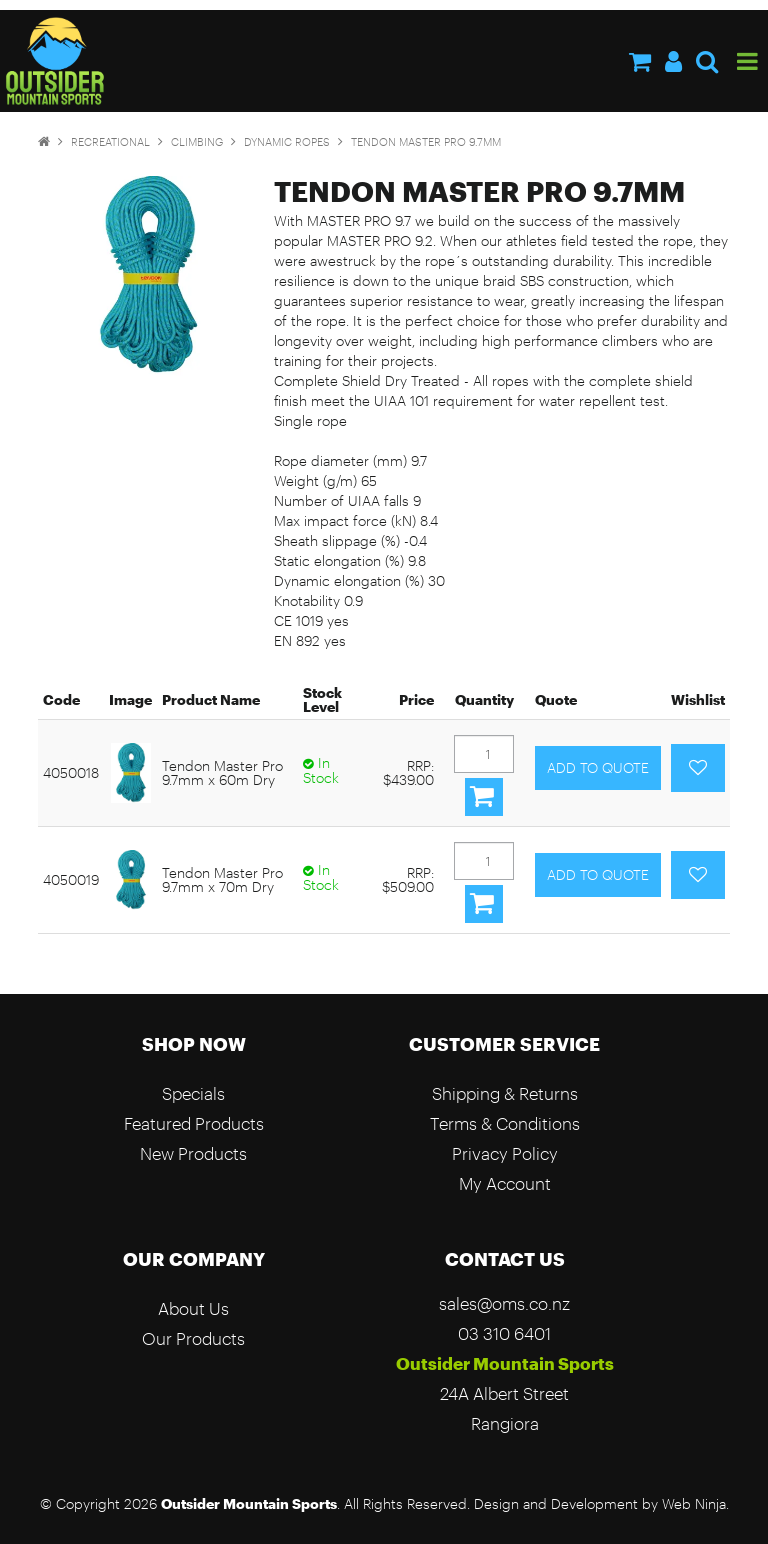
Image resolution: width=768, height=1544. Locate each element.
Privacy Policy (505, 1153)
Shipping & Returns (505, 1093)
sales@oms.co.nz (504, 1303)
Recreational (110, 141)
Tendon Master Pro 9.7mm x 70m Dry (222, 879)
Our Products (193, 1338)
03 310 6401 (504, 1333)
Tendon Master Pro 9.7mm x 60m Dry (222, 772)
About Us (193, 1308)
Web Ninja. (695, 1504)
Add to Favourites (698, 768)
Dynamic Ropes (287, 141)
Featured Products (194, 1123)
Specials (193, 1093)
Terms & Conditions (505, 1123)
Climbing (197, 141)
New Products (193, 1153)
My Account (505, 1183)
